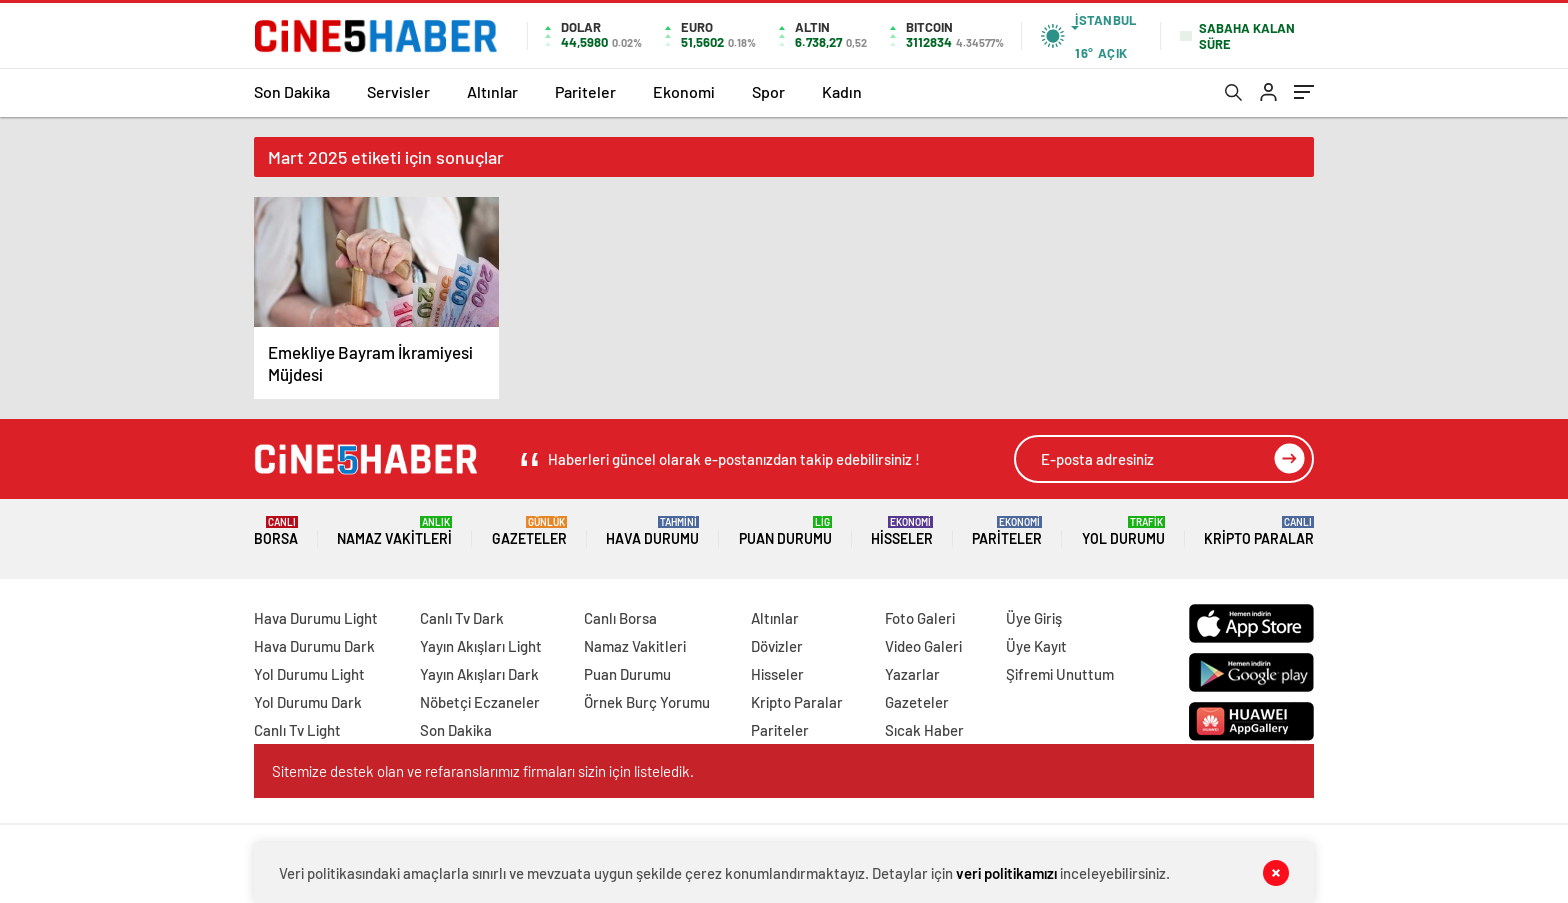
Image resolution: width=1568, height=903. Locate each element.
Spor (768, 91)
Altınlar (492, 91)
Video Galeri (923, 646)
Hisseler (902, 531)
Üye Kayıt (1036, 646)
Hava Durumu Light (316, 618)
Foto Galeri (920, 618)
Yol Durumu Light (309, 674)
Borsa (276, 531)
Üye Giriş (1034, 618)
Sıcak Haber (924, 730)
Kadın (842, 91)
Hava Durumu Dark (314, 646)
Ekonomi (684, 91)
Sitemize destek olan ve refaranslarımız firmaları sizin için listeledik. (483, 771)
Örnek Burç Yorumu (647, 702)
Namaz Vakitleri (394, 531)
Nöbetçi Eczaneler (480, 702)
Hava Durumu (652, 531)
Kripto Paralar (1259, 531)
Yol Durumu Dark (308, 702)
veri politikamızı (1006, 873)
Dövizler (777, 646)
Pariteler (585, 91)
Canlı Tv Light (297, 730)
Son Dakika (292, 91)
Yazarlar (912, 674)
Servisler (398, 91)
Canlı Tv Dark (462, 618)
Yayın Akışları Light (481, 646)
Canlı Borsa (620, 618)
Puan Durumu (785, 531)
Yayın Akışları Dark (479, 674)
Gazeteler (529, 531)
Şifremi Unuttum (1060, 674)
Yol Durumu (1123, 531)
